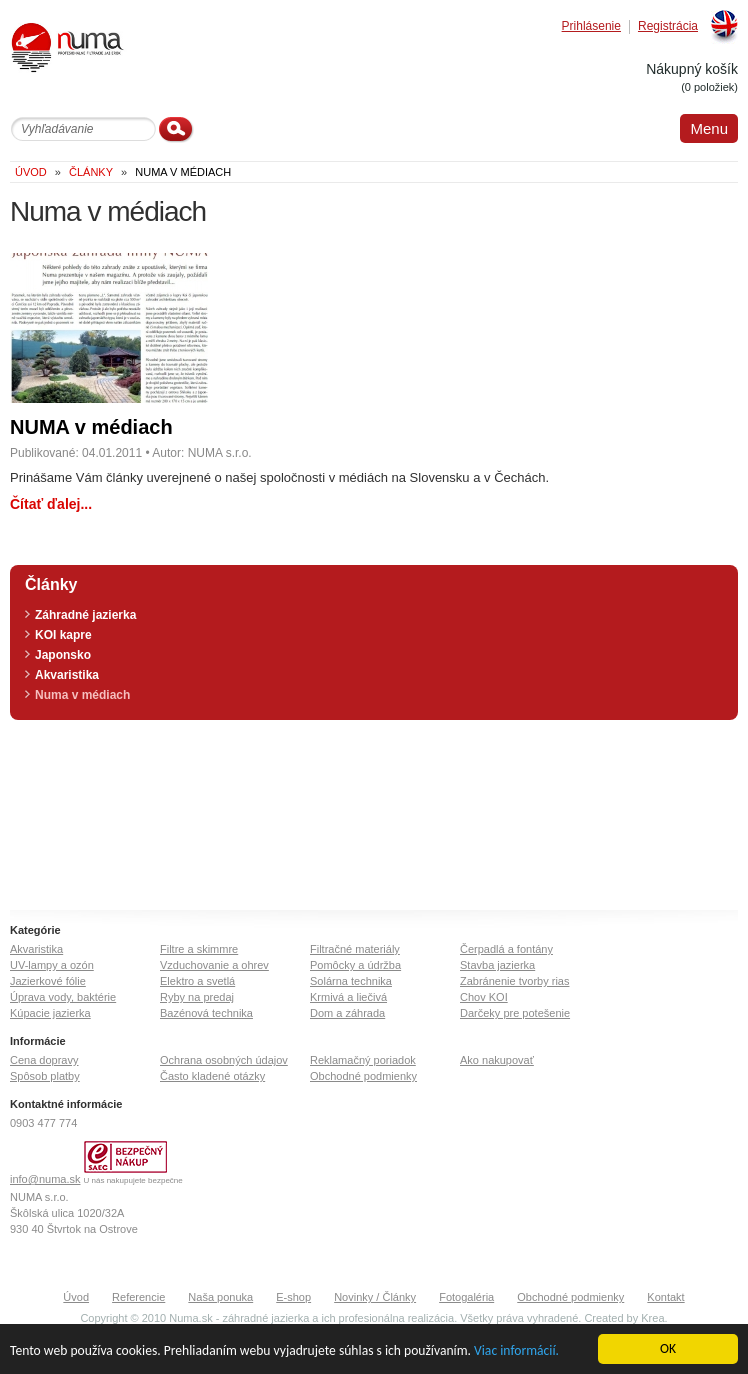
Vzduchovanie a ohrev (214, 965)
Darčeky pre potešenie (515, 1013)
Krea (652, 1318)
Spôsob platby (45, 1076)
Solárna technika (351, 981)
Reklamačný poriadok (363, 1060)
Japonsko (63, 655)
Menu (709, 128)
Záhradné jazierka (85, 615)
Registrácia (668, 26)
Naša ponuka (220, 1297)
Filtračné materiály (355, 949)
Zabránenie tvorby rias (514, 981)
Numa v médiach (82, 695)
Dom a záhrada (347, 1013)
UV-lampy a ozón (52, 965)
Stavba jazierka (497, 965)
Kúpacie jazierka (50, 1013)
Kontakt (665, 1297)
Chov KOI (484, 997)
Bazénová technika (206, 1013)
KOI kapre (63, 635)
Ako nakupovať (497, 1060)
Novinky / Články (375, 1297)
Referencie (138, 1297)
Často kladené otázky (212, 1076)
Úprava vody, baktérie (63, 997)
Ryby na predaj (197, 997)
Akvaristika (67, 675)
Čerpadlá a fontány (506, 949)
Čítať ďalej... (51, 504)
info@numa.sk (45, 1179)
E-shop (293, 1297)
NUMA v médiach (91, 427)
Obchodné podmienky (363, 1076)
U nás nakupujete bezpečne (133, 1180)
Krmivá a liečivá (348, 997)
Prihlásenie (591, 26)
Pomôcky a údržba (355, 965)
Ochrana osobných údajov (224, 1060)
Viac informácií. (516, 1351)
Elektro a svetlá (197, 981)
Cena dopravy (44, 1060)
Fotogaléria (466, 1297)
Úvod (76, 1297)
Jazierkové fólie (48, 981)
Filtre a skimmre (199, 949)
